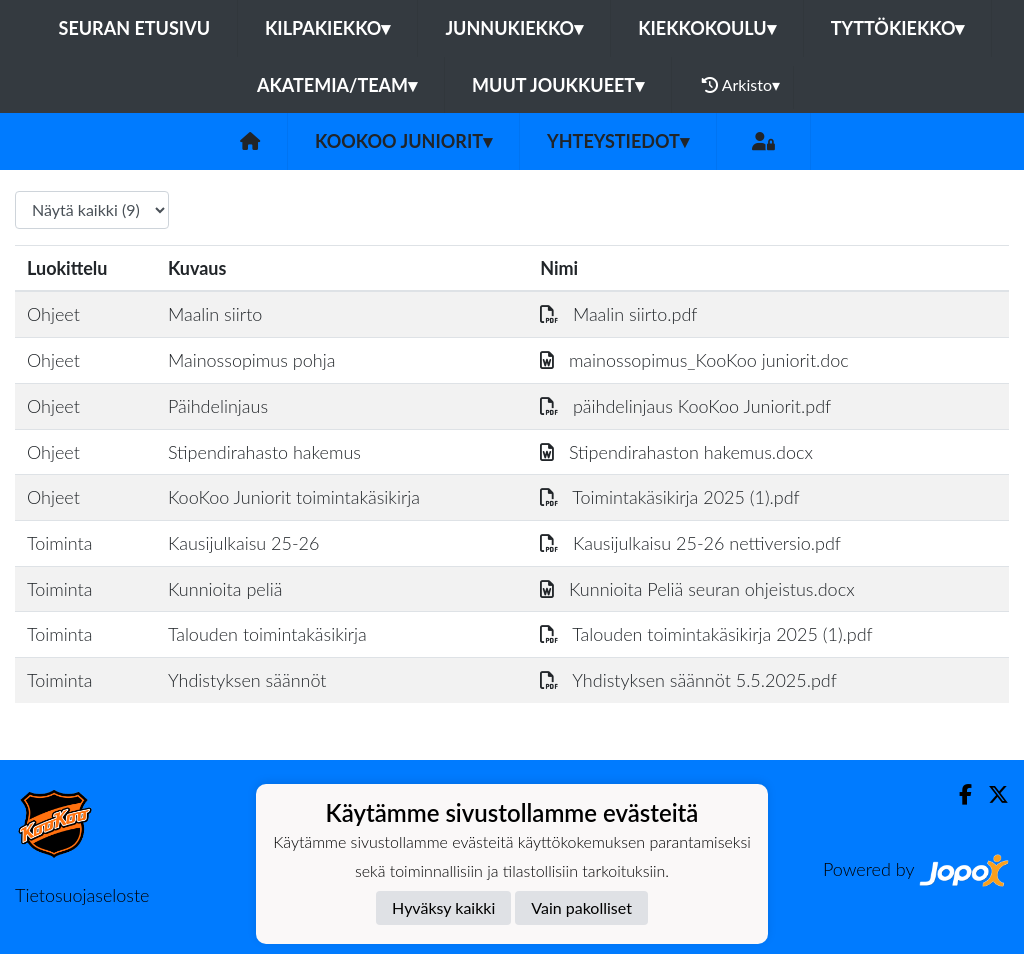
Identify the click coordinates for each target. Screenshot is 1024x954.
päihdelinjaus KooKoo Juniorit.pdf (685, 406)
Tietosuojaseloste (82, 895)
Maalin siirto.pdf (618, 314)
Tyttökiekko (898, 28)
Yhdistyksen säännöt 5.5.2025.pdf (688, 680)
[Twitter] (990, 794)
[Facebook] (957, 794)
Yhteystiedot (618, 141)
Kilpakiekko (327, 28)
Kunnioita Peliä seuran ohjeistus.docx (697, 589)
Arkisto (741, 85)
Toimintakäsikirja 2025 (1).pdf (670, 497)
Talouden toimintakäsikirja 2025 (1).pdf (706, 634)
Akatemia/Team (337, 85)
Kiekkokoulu (707, 28)
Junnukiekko (514, 28)
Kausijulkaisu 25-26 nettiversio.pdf (690, 543)
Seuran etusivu (135, 28)
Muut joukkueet (558, 85)
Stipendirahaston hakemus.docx (676, 452)
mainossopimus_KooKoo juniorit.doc (694, 360)
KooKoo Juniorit (403, 141)
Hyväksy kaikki (443, 907)
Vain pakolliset (581, 907)
